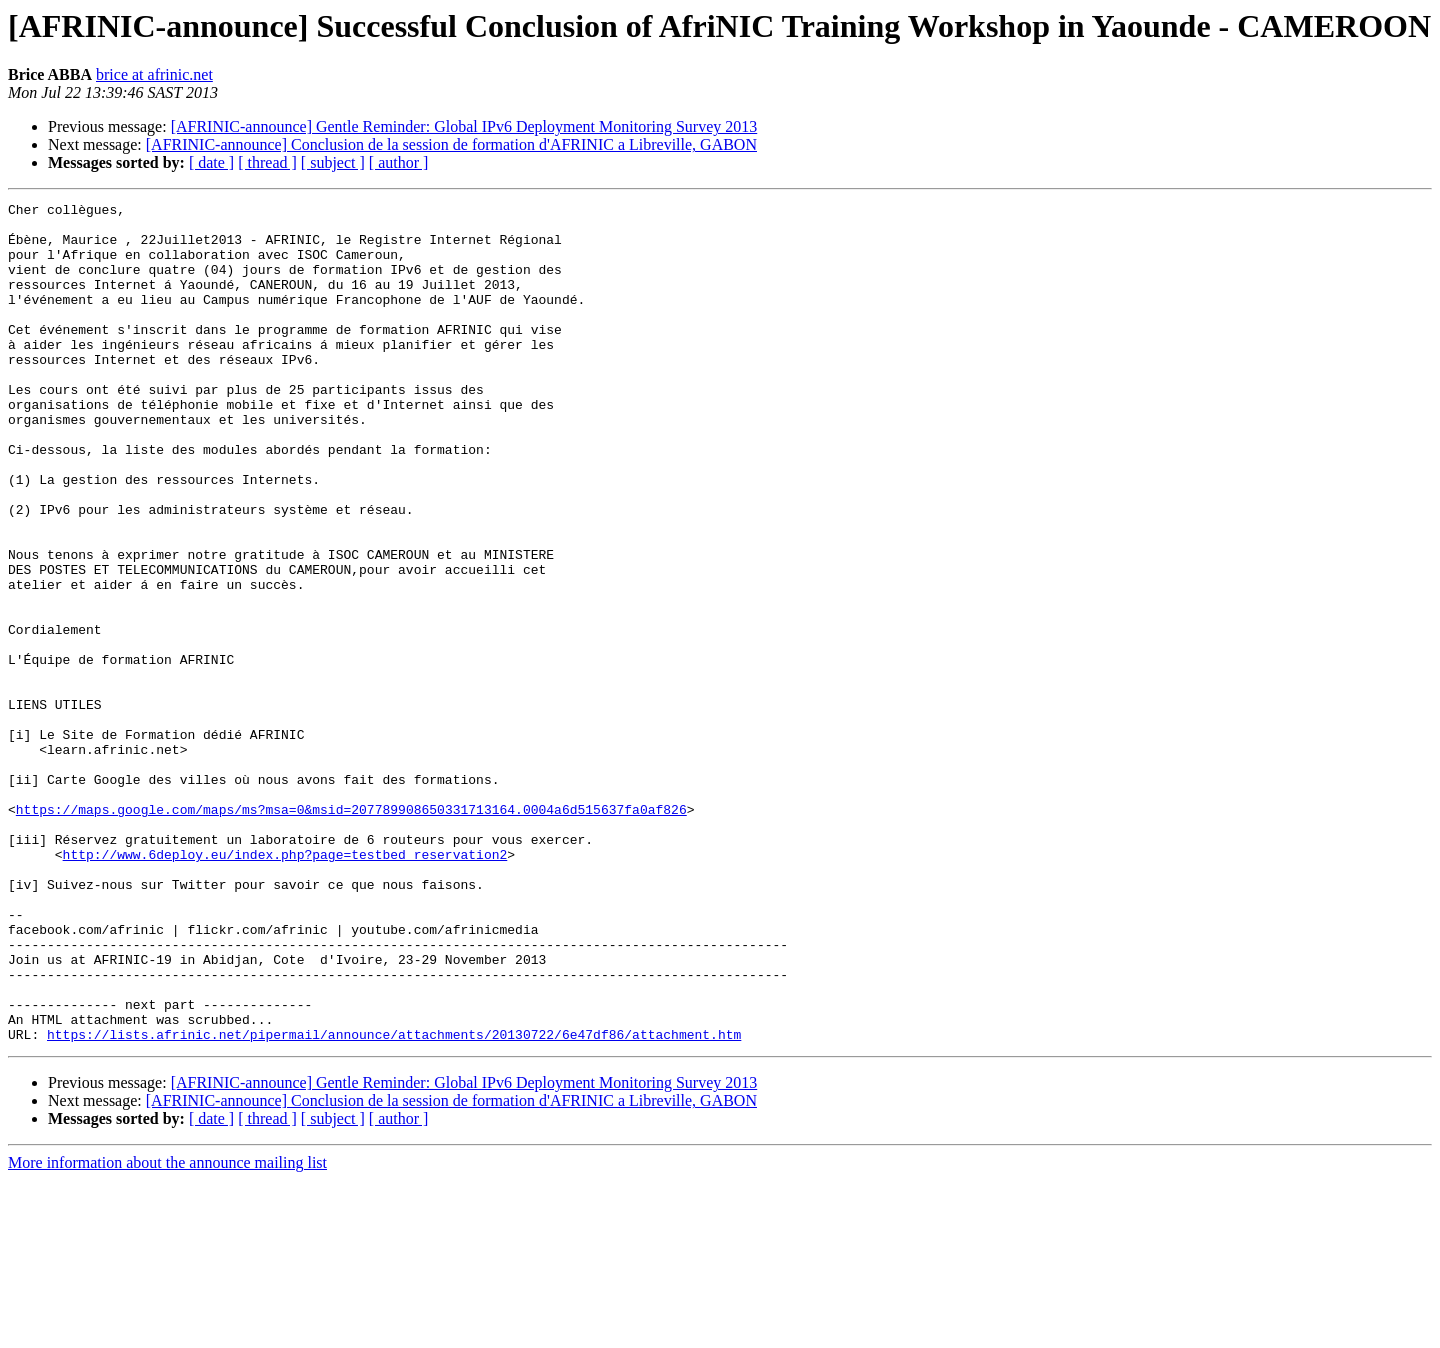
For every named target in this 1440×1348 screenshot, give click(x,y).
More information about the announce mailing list (167, 1330)
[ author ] (399, 162)
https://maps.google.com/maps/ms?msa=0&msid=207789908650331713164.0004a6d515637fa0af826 (351, 932)
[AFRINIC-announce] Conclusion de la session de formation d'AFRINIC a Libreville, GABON (451, 144)
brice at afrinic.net (154, 74)
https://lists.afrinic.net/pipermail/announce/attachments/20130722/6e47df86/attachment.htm (394, 1202)
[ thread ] (267, 162)
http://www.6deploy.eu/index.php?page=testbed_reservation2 (285, 986)
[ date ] (211, 162)
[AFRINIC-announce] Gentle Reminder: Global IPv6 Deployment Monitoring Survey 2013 (464, 126)
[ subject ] (333, 162)
